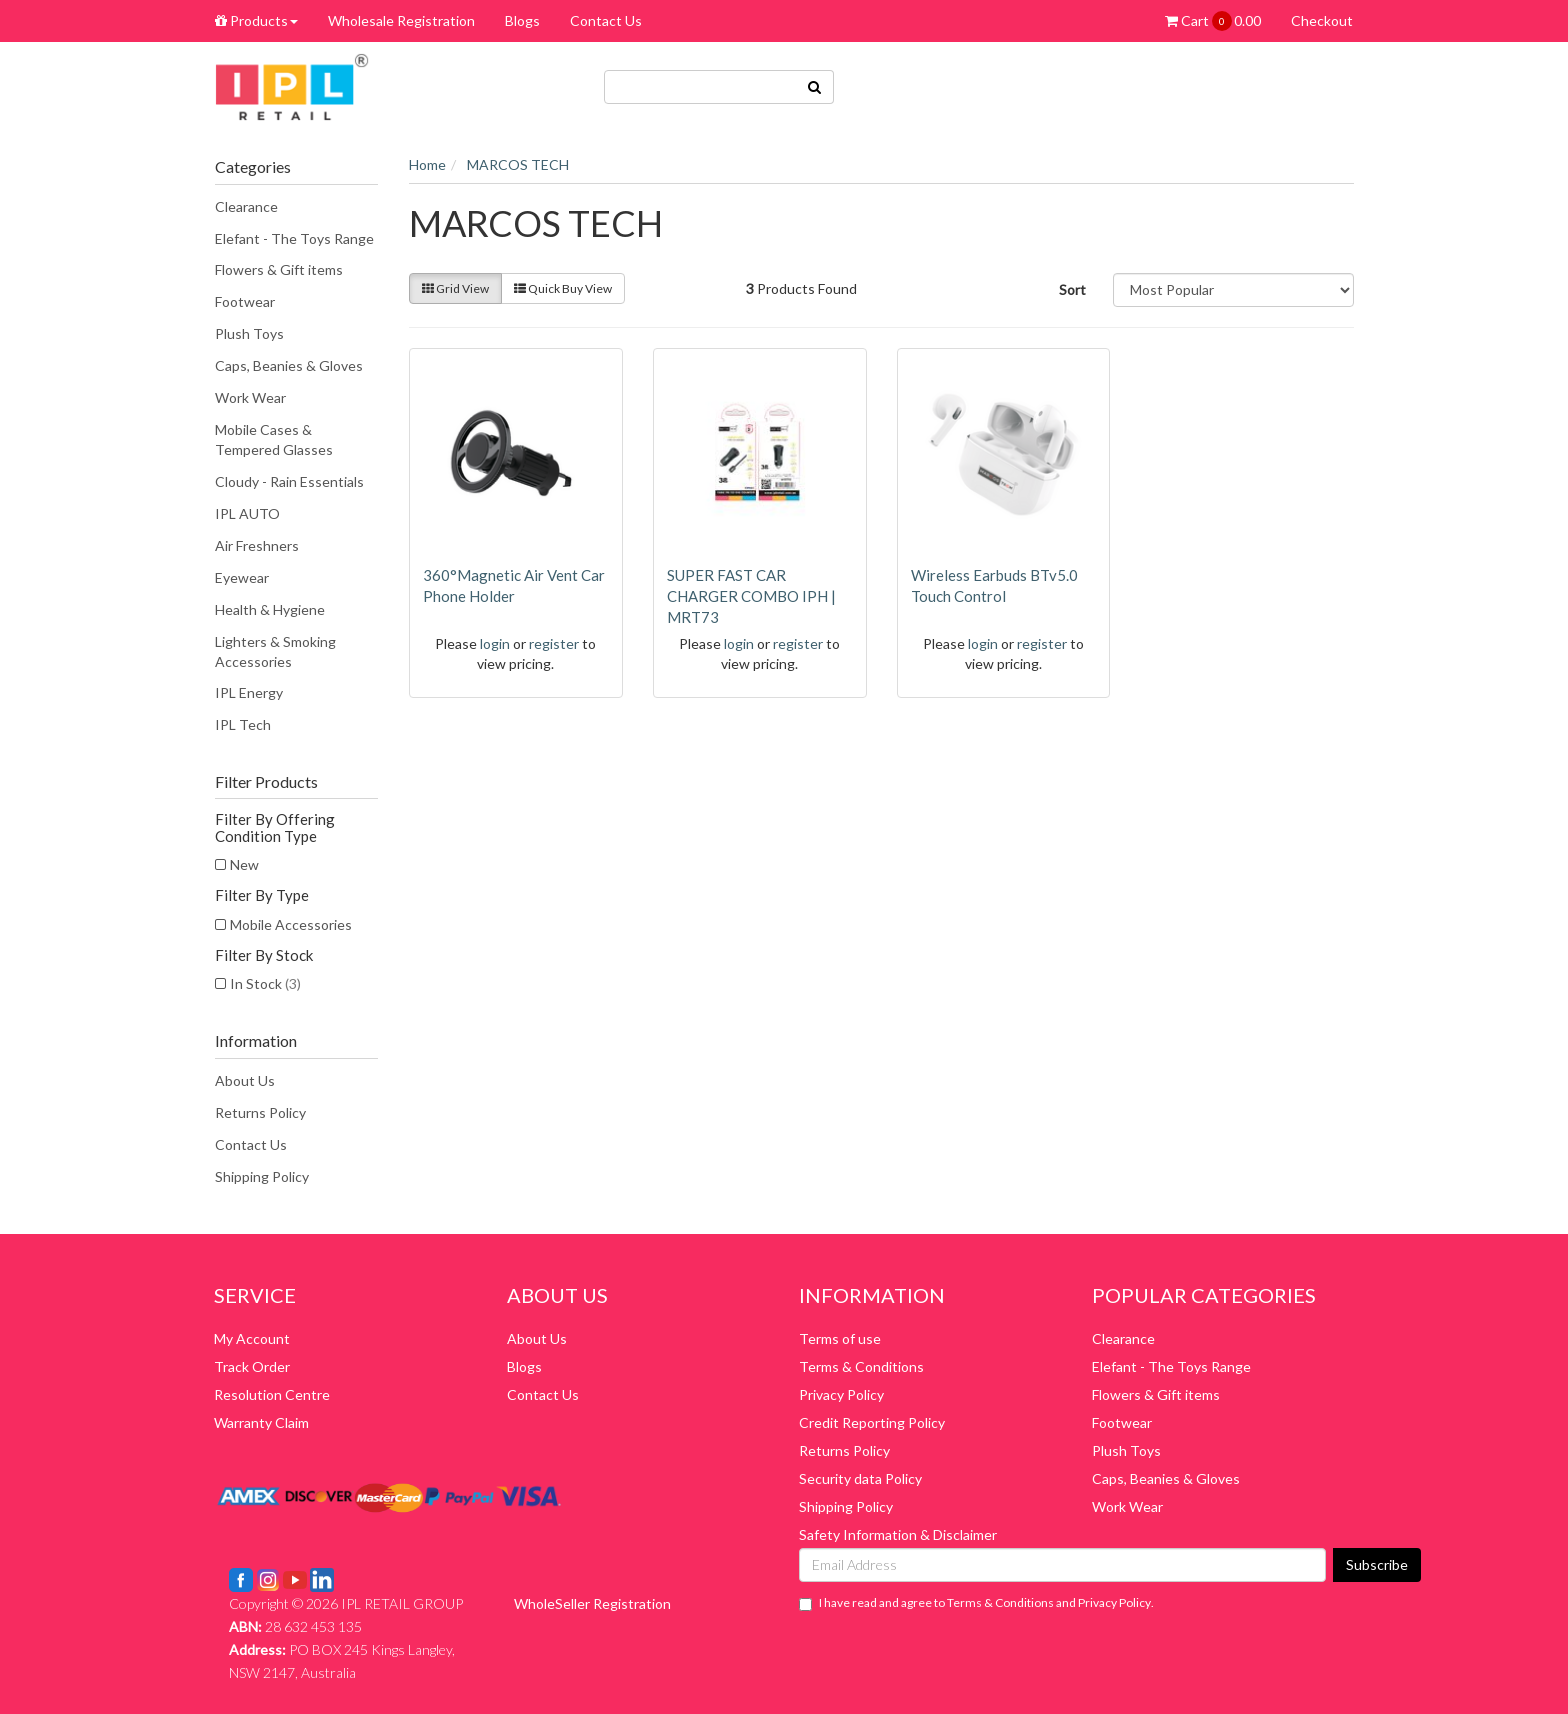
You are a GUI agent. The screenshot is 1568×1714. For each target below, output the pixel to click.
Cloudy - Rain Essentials (289, 481)
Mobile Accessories (291, 924)
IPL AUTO (247, 513)
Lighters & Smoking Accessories (275, 651)
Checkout (1322, 20)
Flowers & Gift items (279, 269)
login (495, 643)
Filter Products (266, 782)
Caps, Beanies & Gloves (289, 365)
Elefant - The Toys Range (294, 238)
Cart (1213, 21)
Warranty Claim (261, 1422)
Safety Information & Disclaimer (898, 1534)
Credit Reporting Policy (872, 1422)
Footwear (245, 301)
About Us (245, 1080)
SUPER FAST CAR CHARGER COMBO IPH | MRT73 (751, 596)
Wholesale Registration (401, 20)
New (244, 864)
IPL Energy (249, 692)
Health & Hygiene (270, 609)
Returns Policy (260, 1112)
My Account (252, 1338)
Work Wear (250, 397)
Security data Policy (860, 1478)
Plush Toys (249, 333)
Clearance (246, 206)
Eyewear (242, 577)
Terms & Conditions (861, 1366)
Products (256, 20)
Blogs (522, 20)
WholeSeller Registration (592, 1603)
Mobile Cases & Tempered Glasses (274, 439)
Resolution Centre (272, 1394)
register (554, 643)
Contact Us (606, 20)
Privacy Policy (841, 1394)
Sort (1072, 289)
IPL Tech (243, 724)
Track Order (252, 1366)
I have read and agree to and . (976, 1603)
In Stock (265, 983)
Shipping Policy (262, 1176)
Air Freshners (257, 545)
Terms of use (840, 1338)
